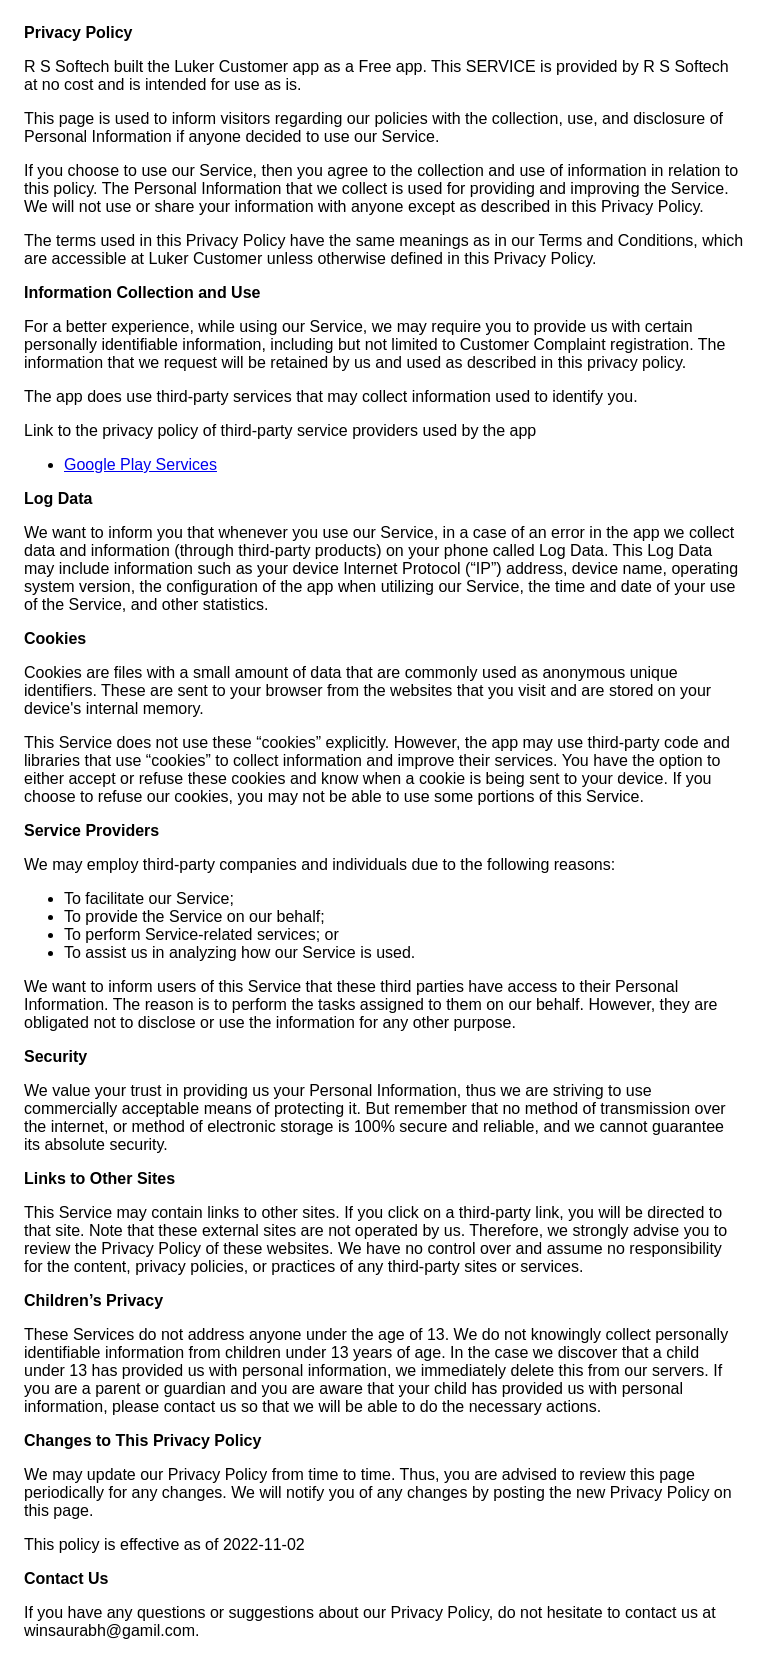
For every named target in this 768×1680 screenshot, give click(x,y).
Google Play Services (140, 464)
